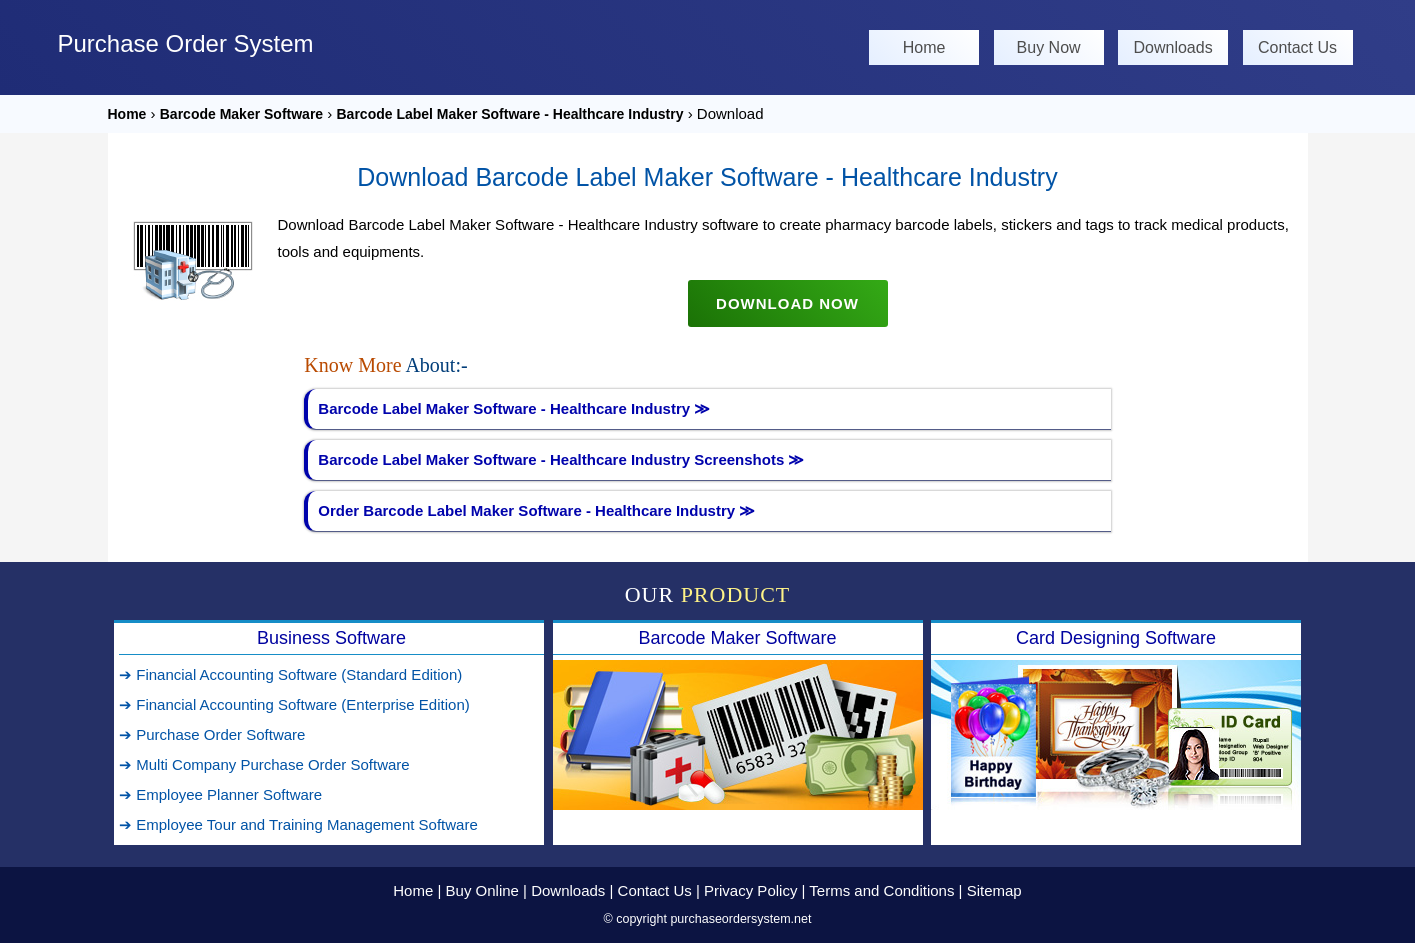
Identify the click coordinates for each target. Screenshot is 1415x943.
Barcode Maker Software (241, 114)
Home (924, 47)
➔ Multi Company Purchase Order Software (264, 764)
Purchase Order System (186, 43)
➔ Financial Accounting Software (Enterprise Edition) (294, 704)
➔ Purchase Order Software (212, 734)
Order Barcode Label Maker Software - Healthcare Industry (536, 510)
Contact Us (1297, 47)
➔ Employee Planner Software (220, 794)
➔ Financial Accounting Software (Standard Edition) (290, 674)
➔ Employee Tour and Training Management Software (298, 824)
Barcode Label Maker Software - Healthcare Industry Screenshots (561, 459)
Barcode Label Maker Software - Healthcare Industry (510, 114)
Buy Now (1049, 47)
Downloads (1172, 47)
